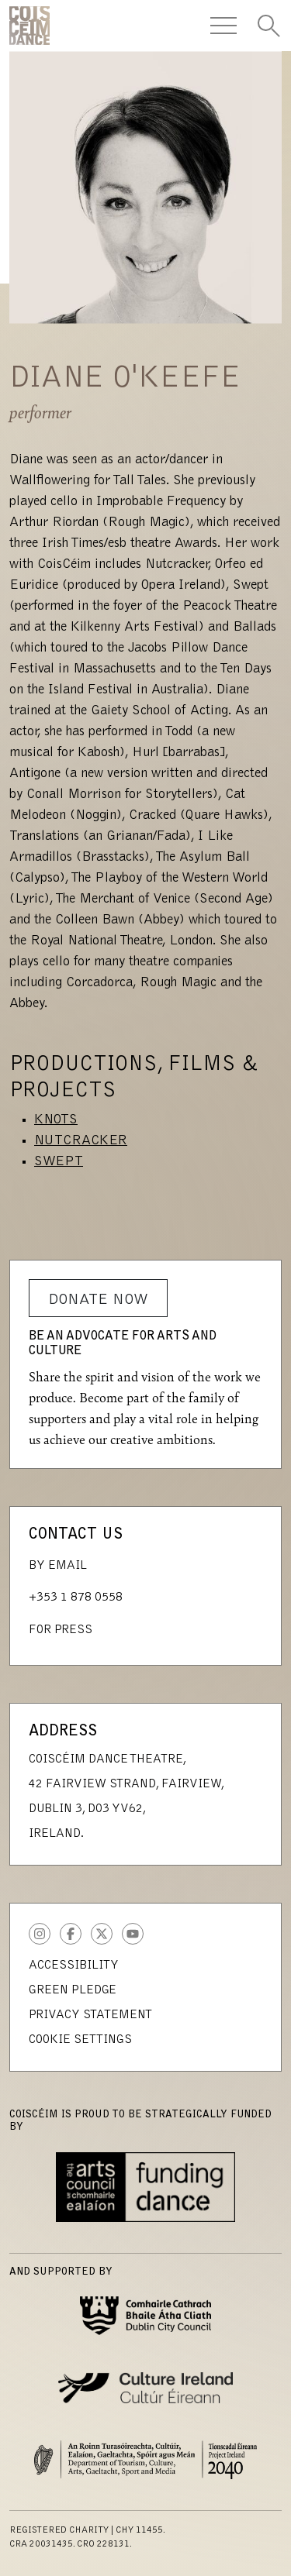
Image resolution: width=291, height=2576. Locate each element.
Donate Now (98, 1300)
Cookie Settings (80, 2040)
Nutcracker (80, 1141)
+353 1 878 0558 (76, 1597)
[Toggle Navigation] (223, 25)
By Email (58, 1566)
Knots (56, 1120)
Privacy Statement (90, 2015)
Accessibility (74, 1965)
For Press (60, 1630)
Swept (58, 1162)
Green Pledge (72, 1990)
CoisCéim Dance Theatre (29, 25)
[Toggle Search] (268, 25)
